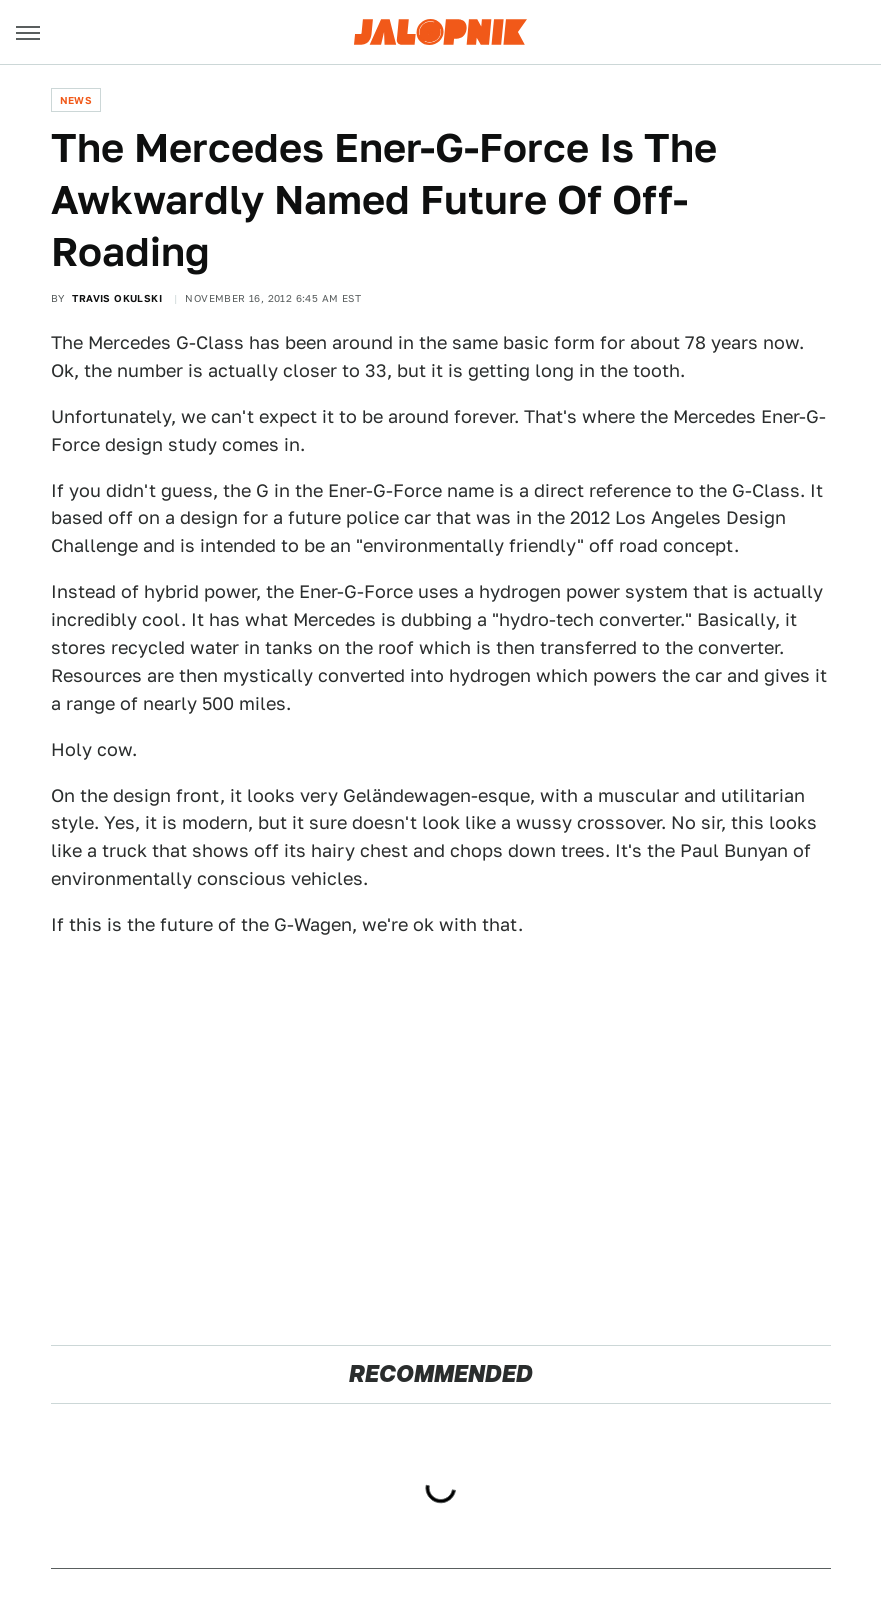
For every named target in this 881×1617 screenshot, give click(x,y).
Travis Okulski (117, 298)
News (76, 100)
